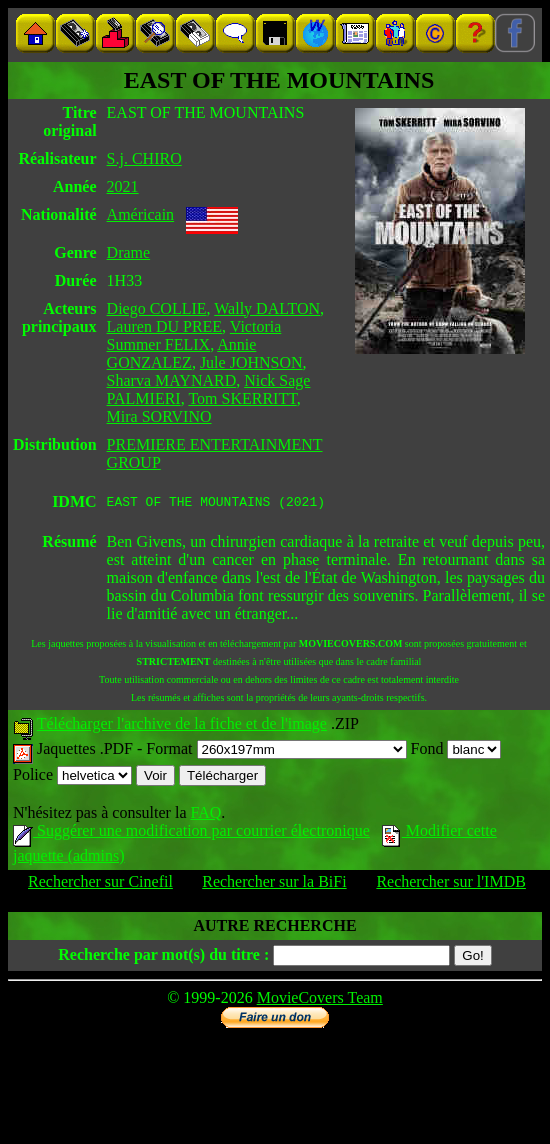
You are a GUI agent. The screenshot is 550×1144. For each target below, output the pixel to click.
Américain (141, 214)
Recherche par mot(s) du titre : (163, 957)
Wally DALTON (267, 308)
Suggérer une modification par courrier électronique (191, 833)
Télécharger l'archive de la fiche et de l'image (182, 726)
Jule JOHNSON (251, 362)
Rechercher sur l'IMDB (451, 884)
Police (72, 777)
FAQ (205, 815)
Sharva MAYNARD (172, 380)
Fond (456, 751)
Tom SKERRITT (242, 398)
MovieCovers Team (320, 1000)
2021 (123, 186)
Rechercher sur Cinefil (100, 884)
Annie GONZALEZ (182, 353)
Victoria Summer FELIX (194, 335)
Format (276, 751)
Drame (129, 252)
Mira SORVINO (159, 416)
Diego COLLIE (157, 308)
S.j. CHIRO (144, 158)
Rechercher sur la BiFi (274, 884)
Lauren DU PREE (165, 326)
